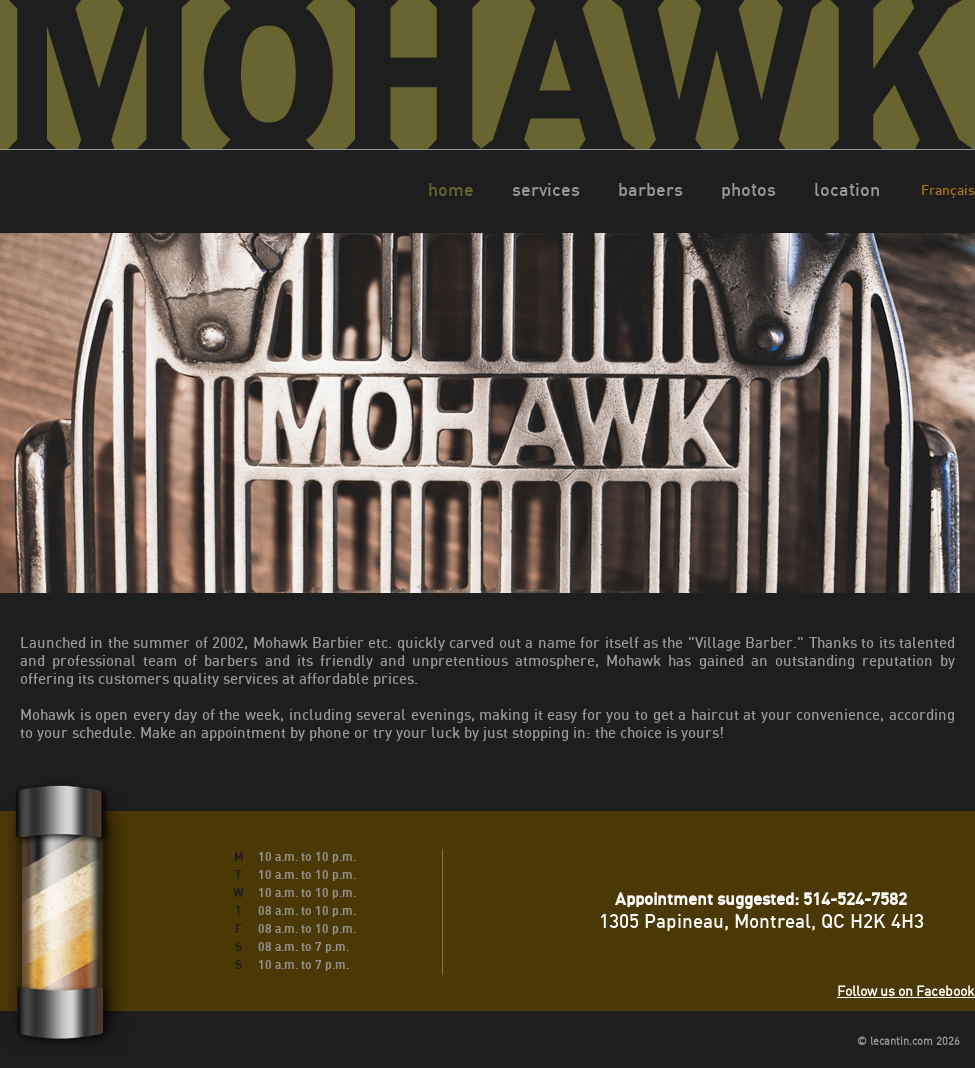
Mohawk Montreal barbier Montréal (487, 74)
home (451, 189)
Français (948, 189)
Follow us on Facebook (906, 990)
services (546, 189)
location (847, 189)
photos (748, 189)
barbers (650, 189)
